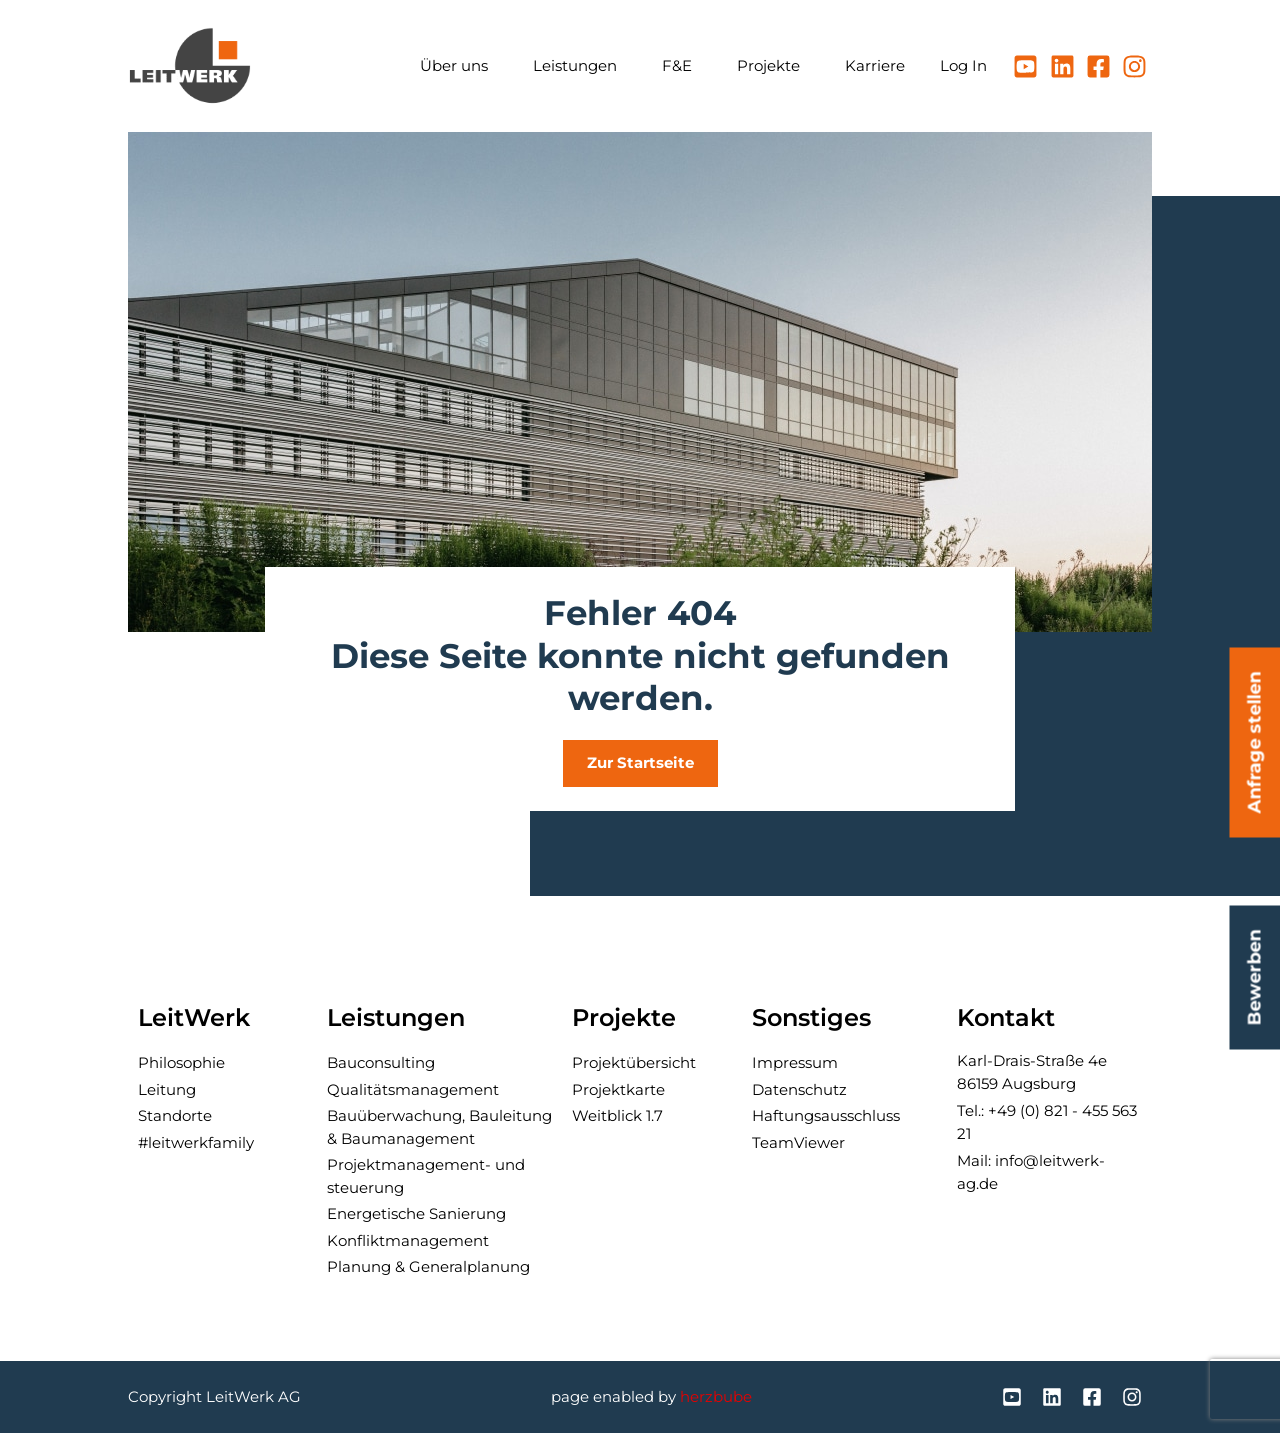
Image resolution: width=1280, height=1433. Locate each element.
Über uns (459, 66)
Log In (963, 65)
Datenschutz (799, 1089)
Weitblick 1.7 (617, 1115)
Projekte (773, 66)
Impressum (795, 1062)
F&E (682, 66)
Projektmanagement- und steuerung (426, 1176)
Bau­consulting (381, 1062)
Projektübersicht (634, 1062)
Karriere (875, 65)
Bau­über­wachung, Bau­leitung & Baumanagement (439, 1127)
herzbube (716, 1396)
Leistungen (580, 66)
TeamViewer (798, 1142)
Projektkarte (618, 1089)
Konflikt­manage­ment (408, 1240)
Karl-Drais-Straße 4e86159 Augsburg (1032, 1072)
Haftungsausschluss (826, 1115)
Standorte (175, 1115)
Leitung (167, 1089)
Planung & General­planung (428, 1266)
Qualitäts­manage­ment (413, 1089)
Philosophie (181, 1062)
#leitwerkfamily (196, 1142)
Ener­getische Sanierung (416, 1213)
